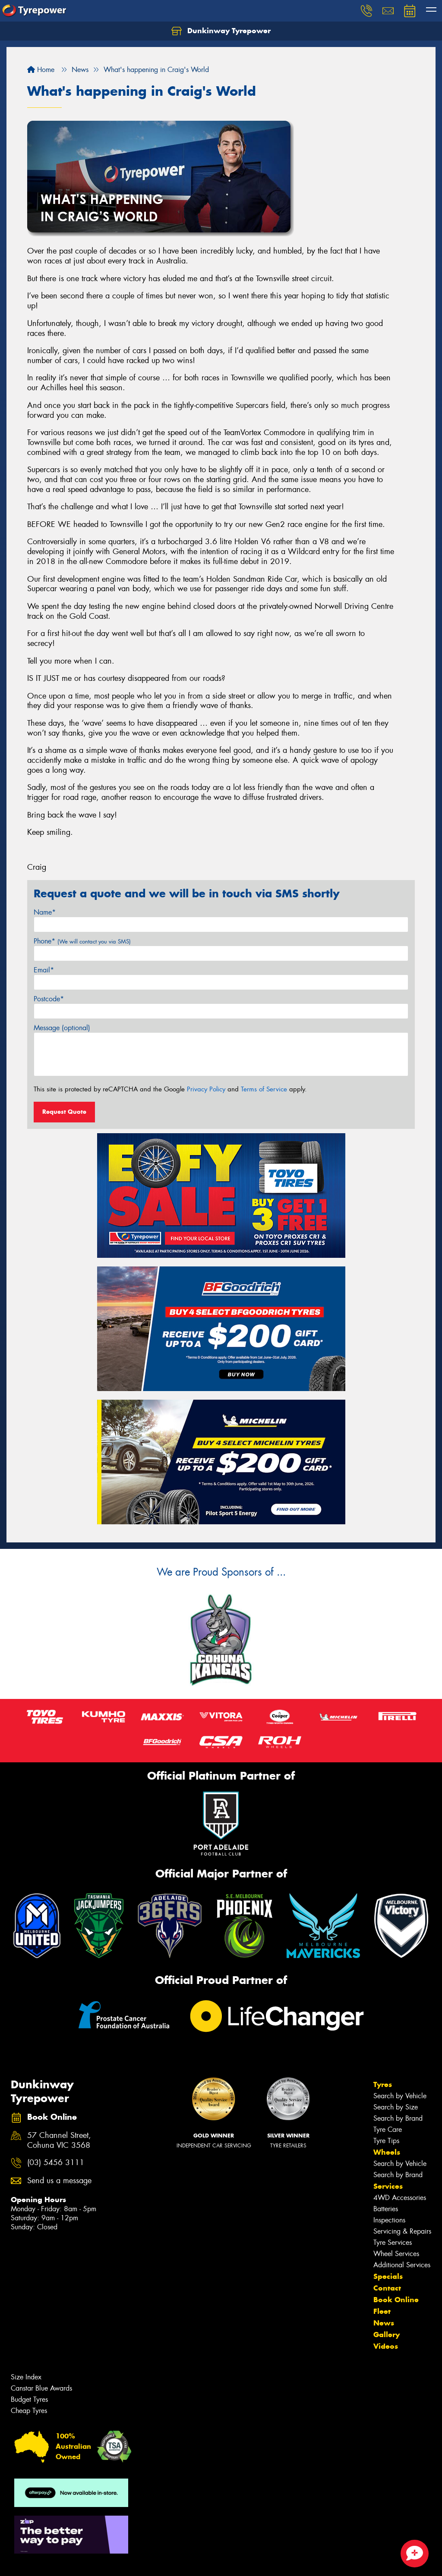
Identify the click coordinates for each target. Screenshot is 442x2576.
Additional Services (401, 2264)
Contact (387, 2288)
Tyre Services (392, 2242)
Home (40, 69)
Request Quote (64, 1112)
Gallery (386, 2334)
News (383, 2323)
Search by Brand (398, 2118)
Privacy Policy (206, 1089)
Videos (385, 2346)
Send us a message (59, 2181)
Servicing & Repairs (402, 2231)
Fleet (382, 2311)
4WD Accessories (399, 2197)
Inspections (389, 2220)
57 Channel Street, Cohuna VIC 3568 (59, 2140)
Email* (44, 970)
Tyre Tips (386, 2140)
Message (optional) (62, 1027)
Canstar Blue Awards (41, 2388)
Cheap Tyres (29, 2410)
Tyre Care (387, 2129)
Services (388, 2186)
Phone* (82, 941)
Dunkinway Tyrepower (221, 31)
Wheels (386, 2152)
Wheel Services (396, 2253)
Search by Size (395, 2107)
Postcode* (49, 998)
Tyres (382, 2084)
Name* (45, 912)
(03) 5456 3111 (55, 2163)
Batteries (385, 2208)
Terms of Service (264, 1089)
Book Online (396, 2299)
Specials (388, 2276)
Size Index (26, 2377)
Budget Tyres (29, 2399)
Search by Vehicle (399, 2095)
